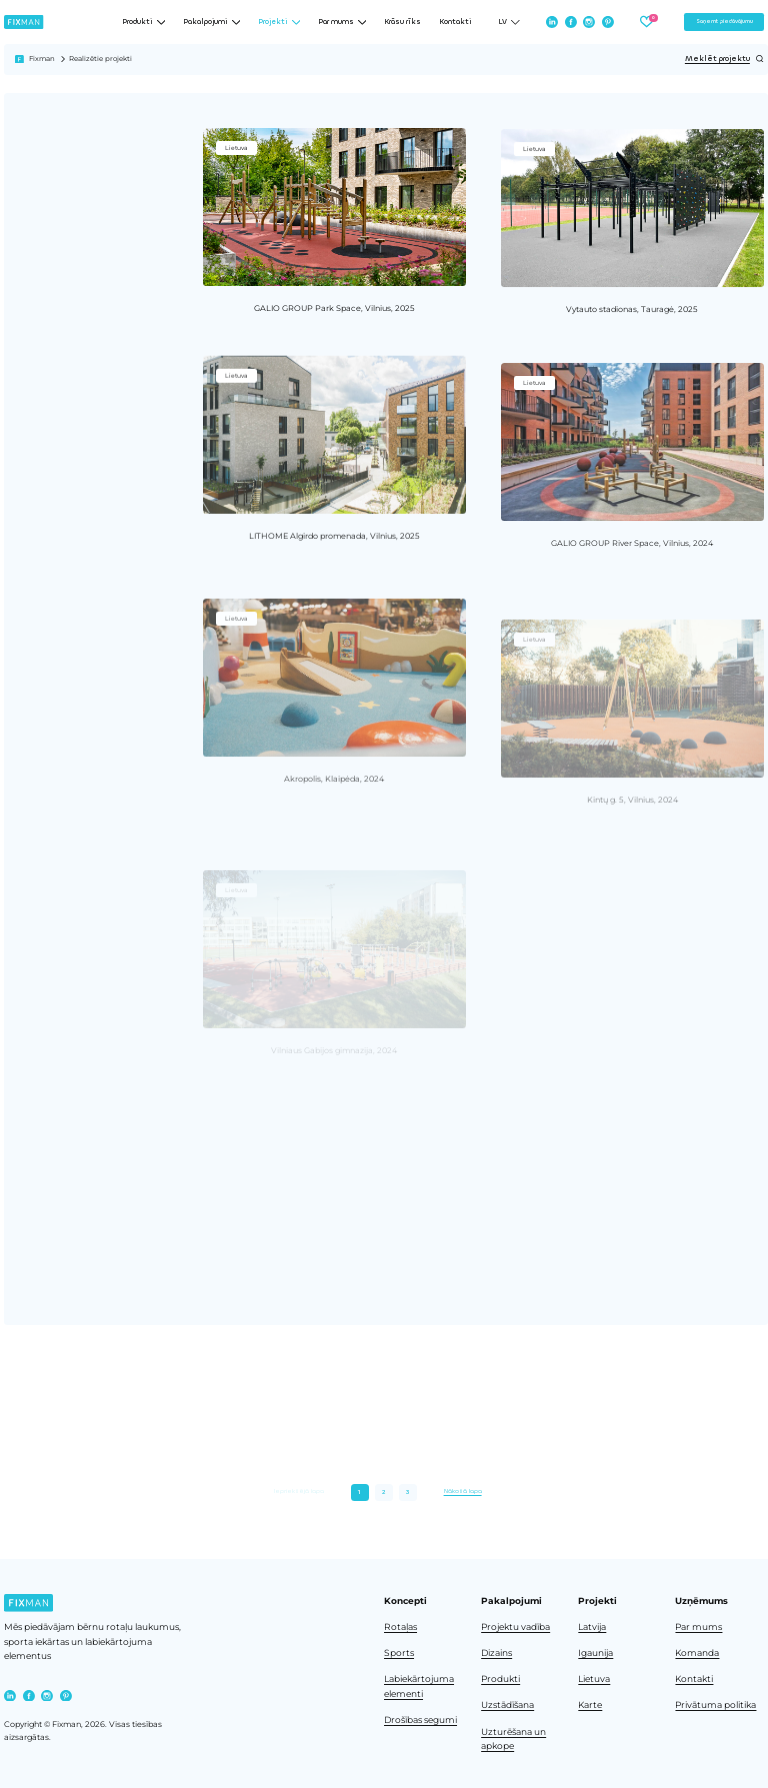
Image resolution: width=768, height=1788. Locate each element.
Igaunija (595, 1653)
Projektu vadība (515, 1627)
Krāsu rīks (402, 22)
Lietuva (594, 1679)
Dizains (496, 1653)
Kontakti (455, 22)
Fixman (42, 58)
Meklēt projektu (724, 59)
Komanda (697, 1653)
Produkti (500, 1679)
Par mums (698, 1627)
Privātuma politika (715, 1705)
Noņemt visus (67, 370)
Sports (399, 1653)
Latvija (592, 1627)
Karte (590, 1705)
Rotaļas (400, 1627)
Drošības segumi (420, 1720)
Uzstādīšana (507, 1705)
